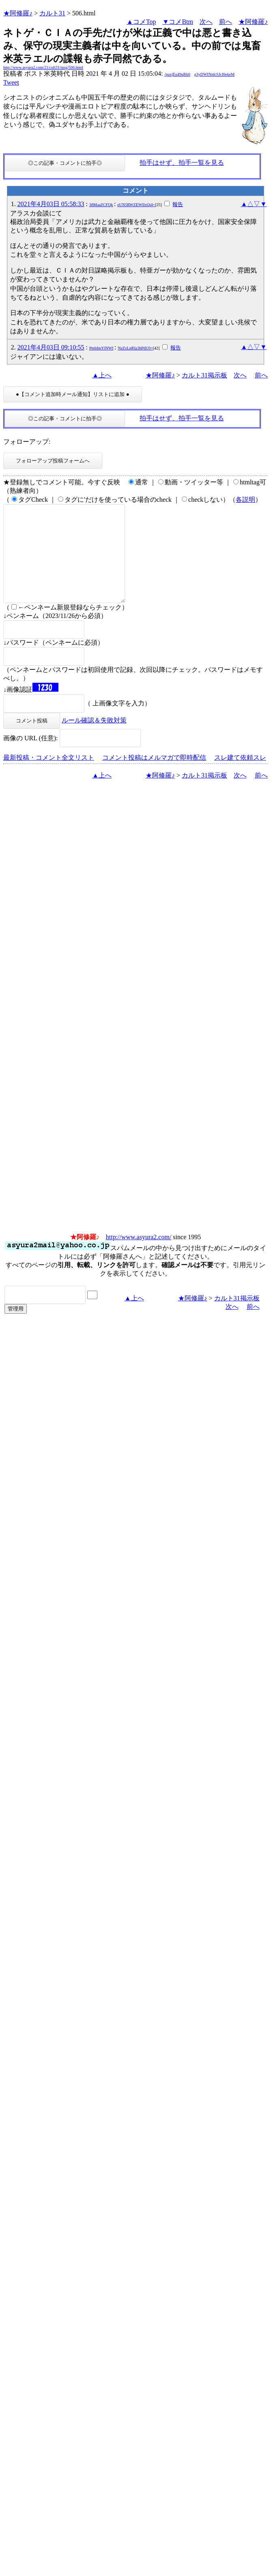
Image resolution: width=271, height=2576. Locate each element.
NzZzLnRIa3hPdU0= (135, 348)
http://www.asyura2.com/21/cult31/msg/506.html (43, 67)
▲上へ (102, 375)
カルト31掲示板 (204, 375)
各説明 (245, 499)
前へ (225, 21)
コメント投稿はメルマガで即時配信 (154, 776)
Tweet (11, 82)
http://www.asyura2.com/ (139, 1256)
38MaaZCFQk (101, 204)
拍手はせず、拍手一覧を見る (182, 162)
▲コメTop (141, 21)
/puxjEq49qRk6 (177, 74)
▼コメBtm (178, 21)
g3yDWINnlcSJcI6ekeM (214, 74)
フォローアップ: (26, 441)
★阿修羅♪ (17, 13)
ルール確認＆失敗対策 (94, 739)
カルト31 (52, 13)
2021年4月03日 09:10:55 (50, 347)
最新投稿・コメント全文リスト (48, 776)
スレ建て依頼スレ (240, 776)
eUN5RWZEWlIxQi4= (136, 204)
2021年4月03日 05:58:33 (50, 203)
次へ (206, 21)
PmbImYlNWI (101, 348)
